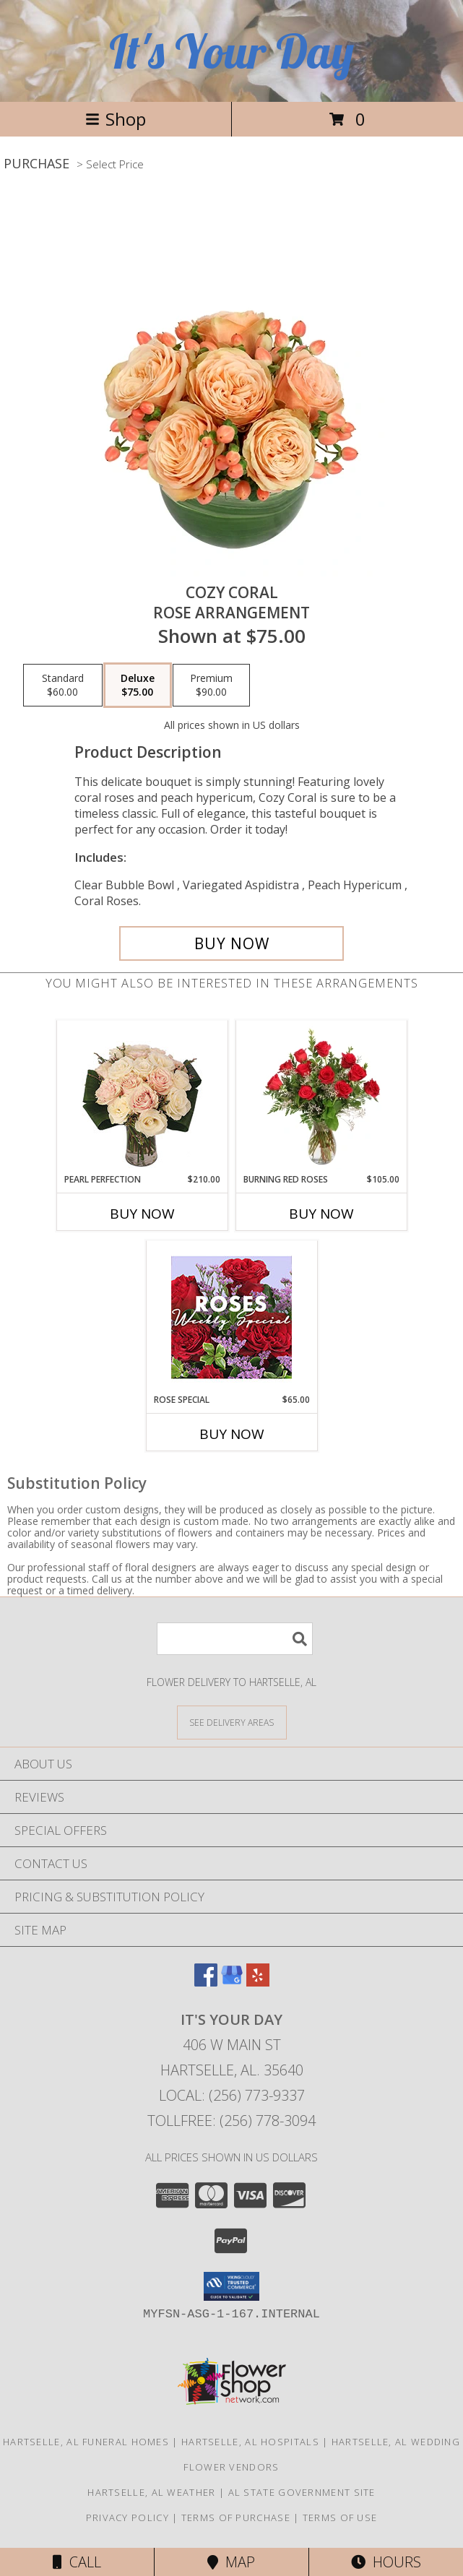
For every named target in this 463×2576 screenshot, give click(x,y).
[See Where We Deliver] (232, 1722)
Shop (115, 119)
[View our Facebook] (205, 1982)
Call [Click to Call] (77, 2562)
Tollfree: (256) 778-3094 (231, 2120)
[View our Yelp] (257, 1982)
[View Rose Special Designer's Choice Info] (231, 1317)
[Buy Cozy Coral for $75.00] (231, 943)
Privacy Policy (127, 2517)
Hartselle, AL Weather (151, 2492)
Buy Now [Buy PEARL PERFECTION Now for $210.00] (142, 1213)
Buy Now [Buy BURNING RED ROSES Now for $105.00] (321, 1213)
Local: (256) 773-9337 (232, 2095)
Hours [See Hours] (386, 2562)
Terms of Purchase (235, 2517)
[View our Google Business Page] (231, 1982)
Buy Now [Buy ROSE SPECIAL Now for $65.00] (231, 1434)
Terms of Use (340, 2517)
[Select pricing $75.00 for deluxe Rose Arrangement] (137, 685)
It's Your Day (231, 51)
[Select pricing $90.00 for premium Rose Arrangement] (211, 685)
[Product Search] (235, 1638)
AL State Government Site (302, 2492)
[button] (231, 2286)
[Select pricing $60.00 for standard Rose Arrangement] (63, 685)
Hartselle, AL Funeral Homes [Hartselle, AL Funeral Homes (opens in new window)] (86, 2441)
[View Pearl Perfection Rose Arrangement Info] (142, 1097)
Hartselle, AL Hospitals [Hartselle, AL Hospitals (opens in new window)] (250, 2441)
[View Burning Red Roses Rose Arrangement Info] (321, 1097)
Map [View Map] (231, 2562)
